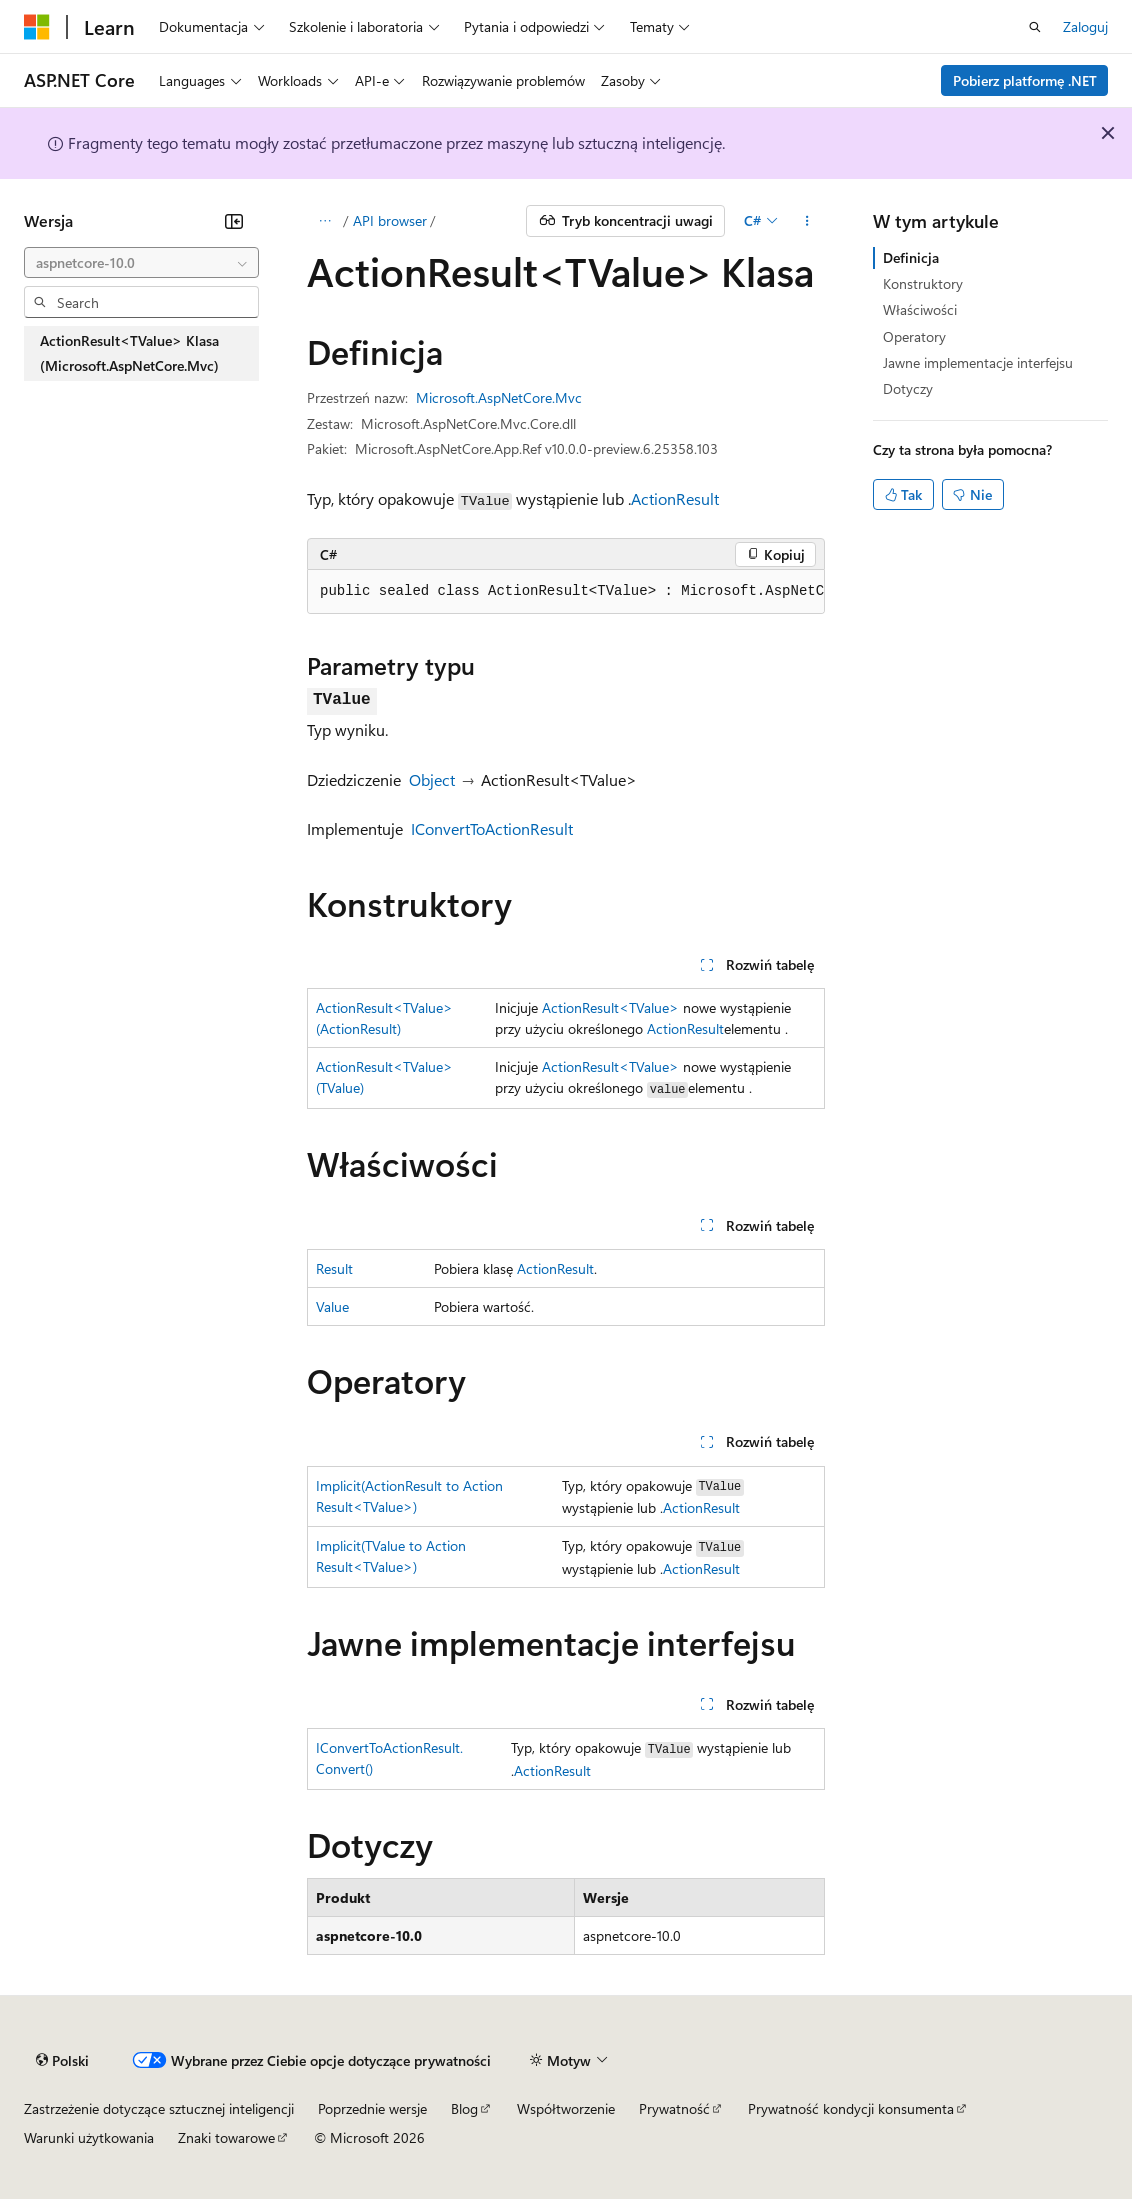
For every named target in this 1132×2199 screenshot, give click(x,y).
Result (334, 1268)
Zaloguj (1085, 26)
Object (432, 779)
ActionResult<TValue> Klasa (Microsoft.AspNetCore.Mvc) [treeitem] (129, 353)
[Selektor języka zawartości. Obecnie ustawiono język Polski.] (62, 2060)
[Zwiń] (234, 221)
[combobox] (141, 263)
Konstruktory (923, 283)
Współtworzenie (566, 2108)
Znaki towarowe (226, 2137)
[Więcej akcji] (807, 221)
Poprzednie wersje (372, 2108)
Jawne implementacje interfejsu (978, 362)
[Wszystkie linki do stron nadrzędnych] (324, 221)
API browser (390, 220)
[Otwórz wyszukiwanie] (1035, 27)
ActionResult (675, 498)
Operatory (914, 336)
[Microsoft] (37, 27)
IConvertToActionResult (492, 828)
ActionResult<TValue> (610, 1007)
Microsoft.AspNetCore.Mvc (499, 397)
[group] (566, 592)
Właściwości (920, 309)
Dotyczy (908, 388)
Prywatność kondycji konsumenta (851, 2108)
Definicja (911, 257)
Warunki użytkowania (89, 2137)
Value (332, 1306)
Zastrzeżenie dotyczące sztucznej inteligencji (159, 2108)
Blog (464, 2108)
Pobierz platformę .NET (1025, 80)
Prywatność (674, 2108)
